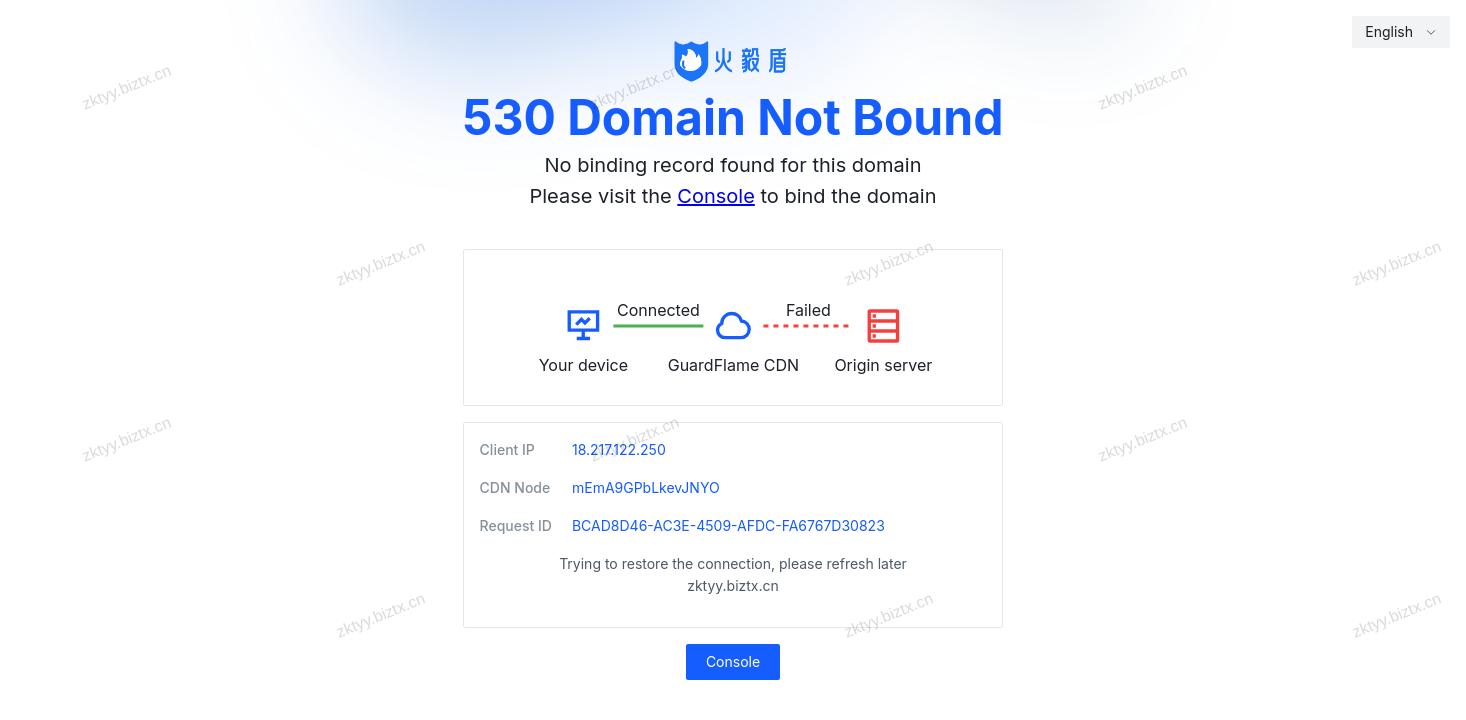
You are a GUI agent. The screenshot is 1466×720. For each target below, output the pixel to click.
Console (715, 196)
